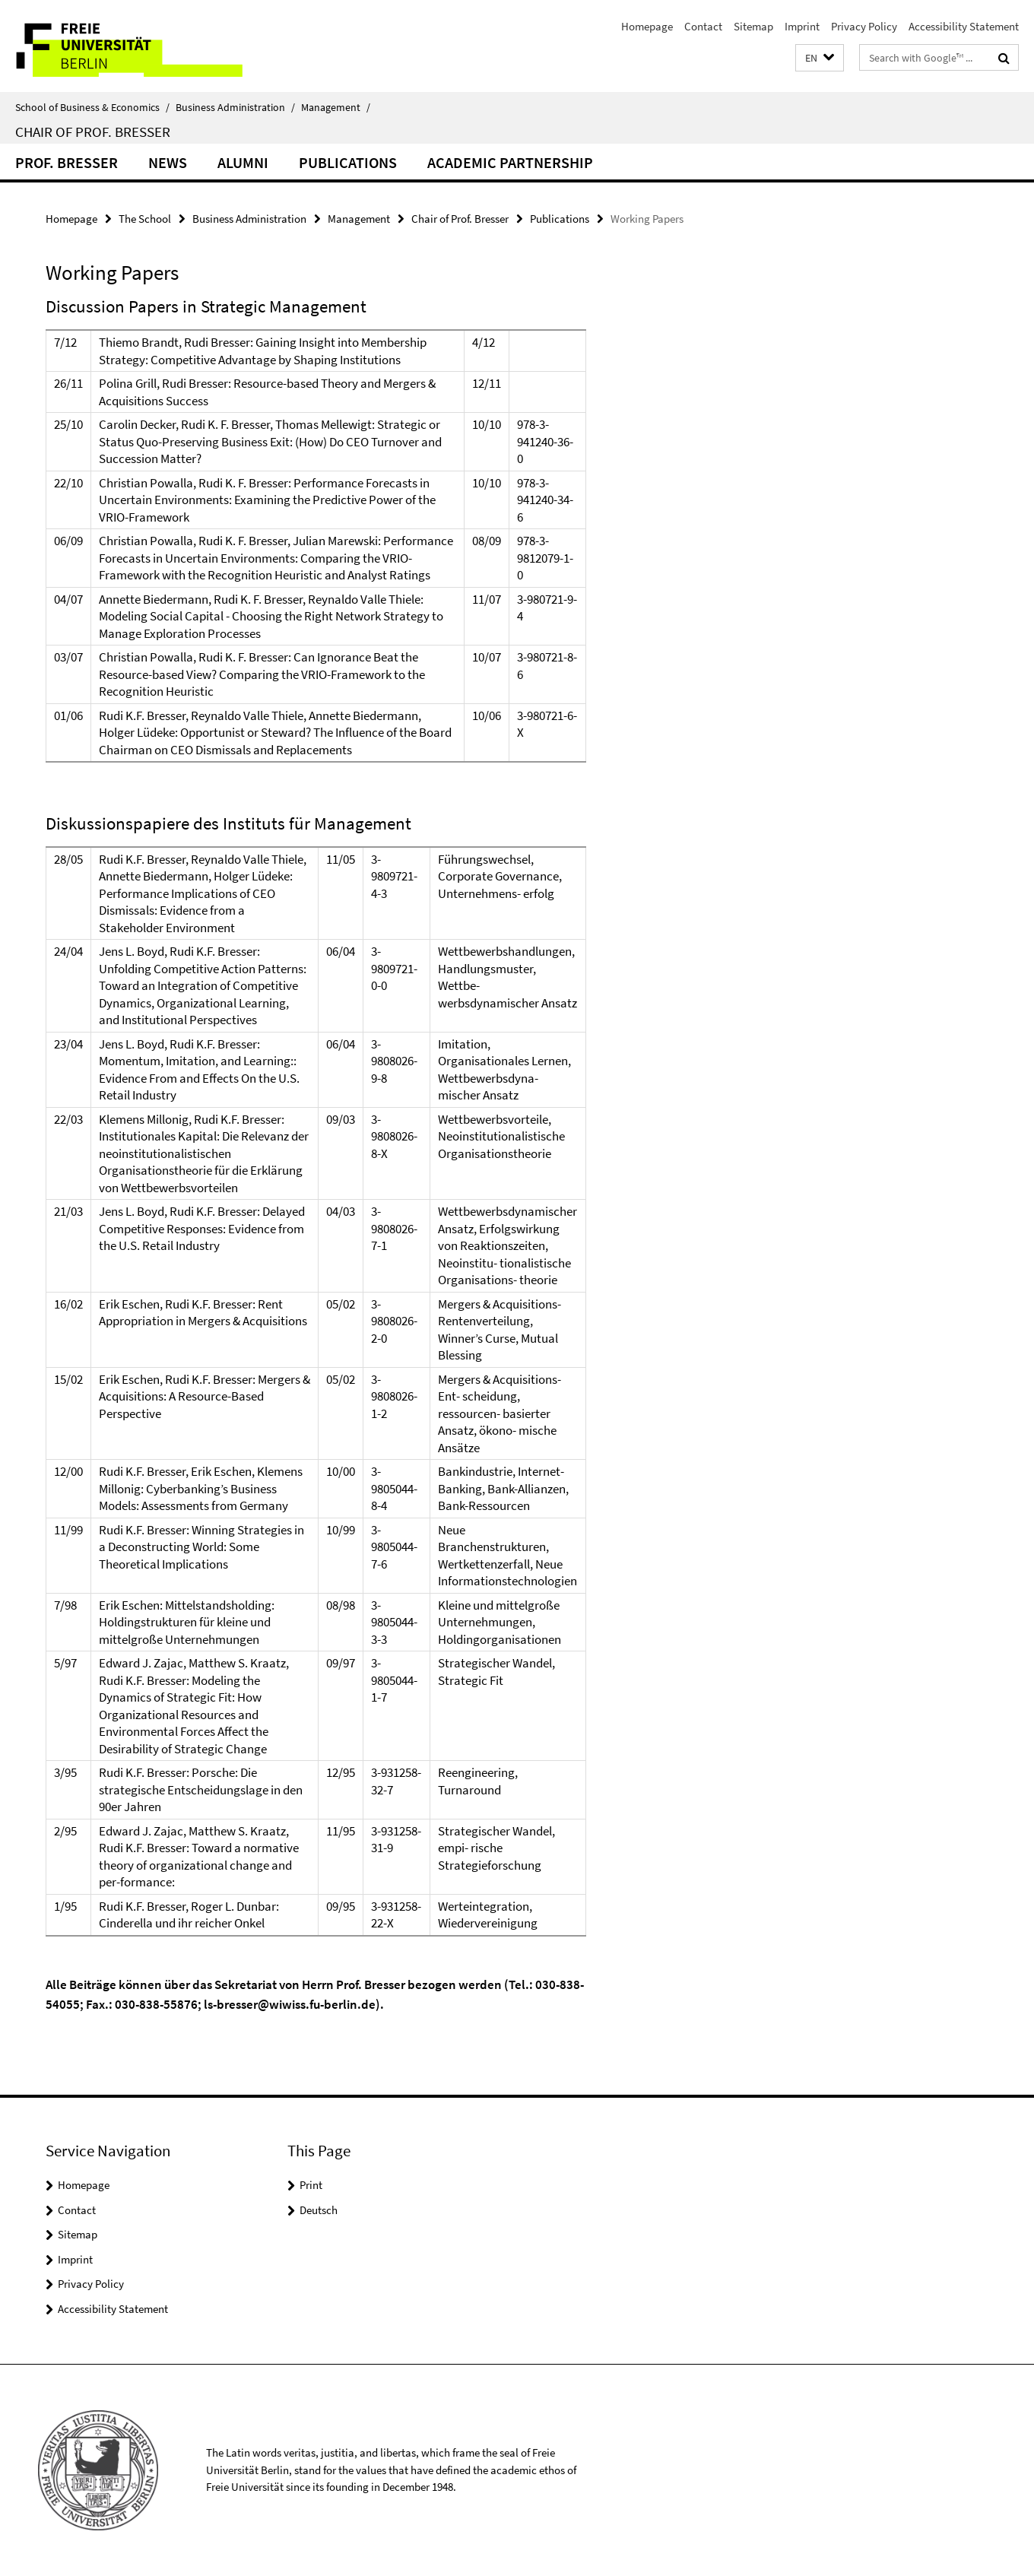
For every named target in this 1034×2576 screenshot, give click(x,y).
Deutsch (319, 2210)
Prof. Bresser (66, 162)
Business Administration (235, 107)
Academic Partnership (510, 162)
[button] (819, 58)
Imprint (802, 26)
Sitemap (753, 26)
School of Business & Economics (92, 107)
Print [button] (311, 2185)
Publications (348, 162)
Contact (703, 26)
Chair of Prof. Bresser (92, 131)
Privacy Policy (864, 26)
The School (145, 218)
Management (335, 107)
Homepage (647, 26)
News (167, 162)
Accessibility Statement (964, 26)
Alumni (242, 162)
